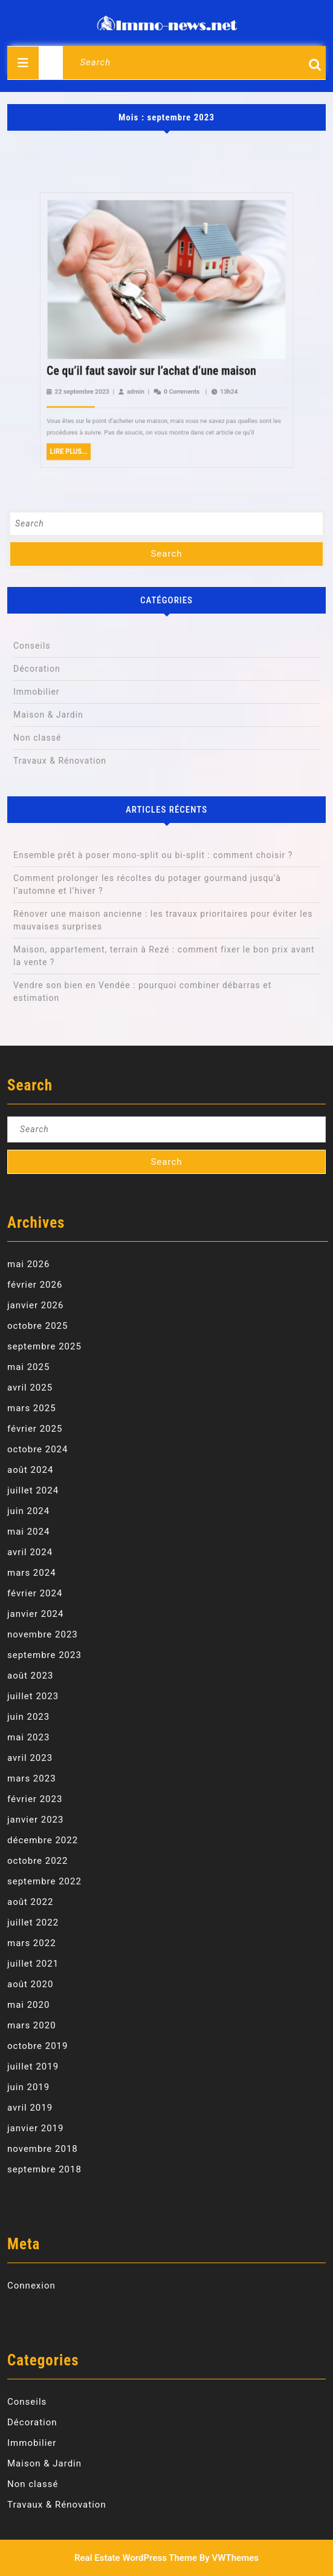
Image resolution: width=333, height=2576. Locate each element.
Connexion (31, 2285)
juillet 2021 (33, 1963)
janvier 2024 (35, 1613)
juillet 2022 (33, 1922)
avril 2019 (30, 2107)
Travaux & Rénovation (59, 760)
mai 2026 (28, 1264)
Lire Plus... (140, 263)
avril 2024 (30, 1552)
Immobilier (36, 691)
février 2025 (34, 1428)
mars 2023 (31, 1778)
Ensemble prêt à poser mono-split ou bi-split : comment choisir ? (153, 855)
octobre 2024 (37, 1449)
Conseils (32, 646)
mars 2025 (31, 1408)
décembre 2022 (42, 1840)
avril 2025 (30, 1387)
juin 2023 (28, 1716)
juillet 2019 (33, 2066)
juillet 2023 (33, 1696)
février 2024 (34, 1593)
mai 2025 (28, 1367)
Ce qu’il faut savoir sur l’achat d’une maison (162, 241)
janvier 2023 (35, 1819)
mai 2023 (28, 1737)
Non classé (37, 737)
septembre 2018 (44, 2169)
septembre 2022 (44, 1881)
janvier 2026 (35, 1305)
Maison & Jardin (48, 714)
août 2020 (30, 1984)
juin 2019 (28, 2087)
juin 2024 (28, 1511)
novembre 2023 (42, 1634)
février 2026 (34, 1284)
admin (158, 247)
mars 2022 (31, 1943)
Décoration (36, 668)
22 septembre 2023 (144, 247)
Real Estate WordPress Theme (135, 2557)
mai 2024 (28, 1531)
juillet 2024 (33, 1490)
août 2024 (30, 1469)
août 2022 (30, 1901)
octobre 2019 (37, 2045)
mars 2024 (31, 1572)
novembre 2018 (42, 2148)
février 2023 (34, 1799)
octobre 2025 (37, 1325)
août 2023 (30, 1675)
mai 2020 (28, 2004)
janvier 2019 (35, 2128)
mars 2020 (31, 2025)
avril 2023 (30, 1757)
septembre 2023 (44, 1655)
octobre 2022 (37, 1860)
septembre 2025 (44, 1346)
